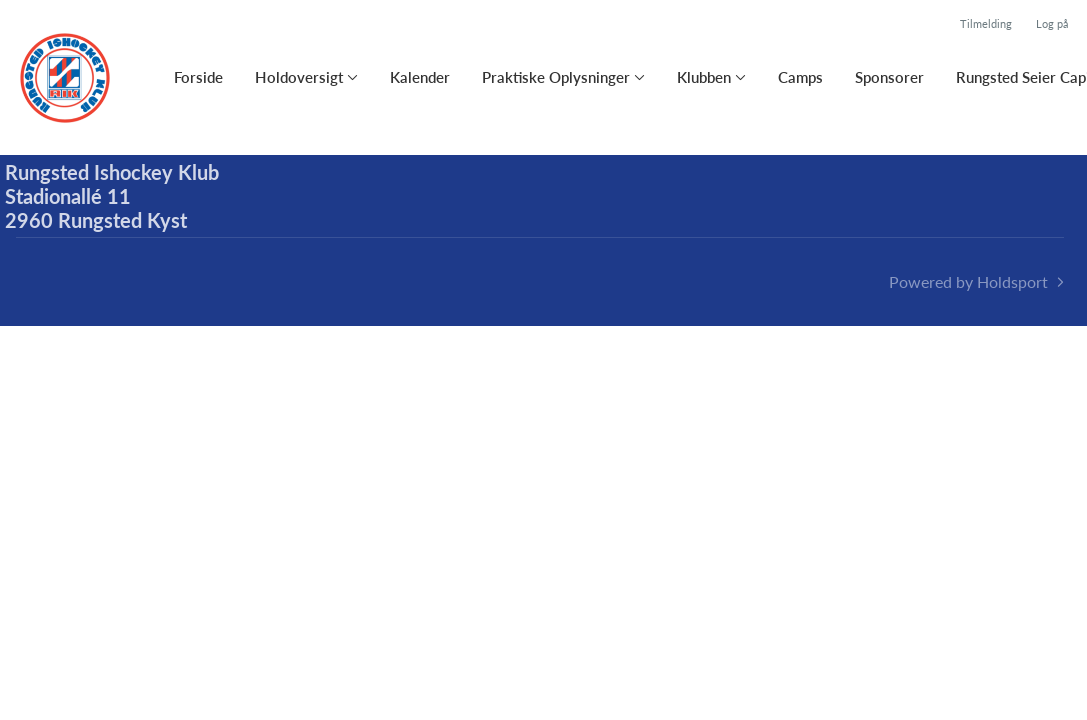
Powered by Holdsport (968, 281)
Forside (198, 77)
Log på (1052, 23)
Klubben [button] (704, 77)
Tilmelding (986, 23)
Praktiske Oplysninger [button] (556, 77)
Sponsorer (889, 77)
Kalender (420, 77)
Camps (800, 77)
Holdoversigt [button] (299, 77)
